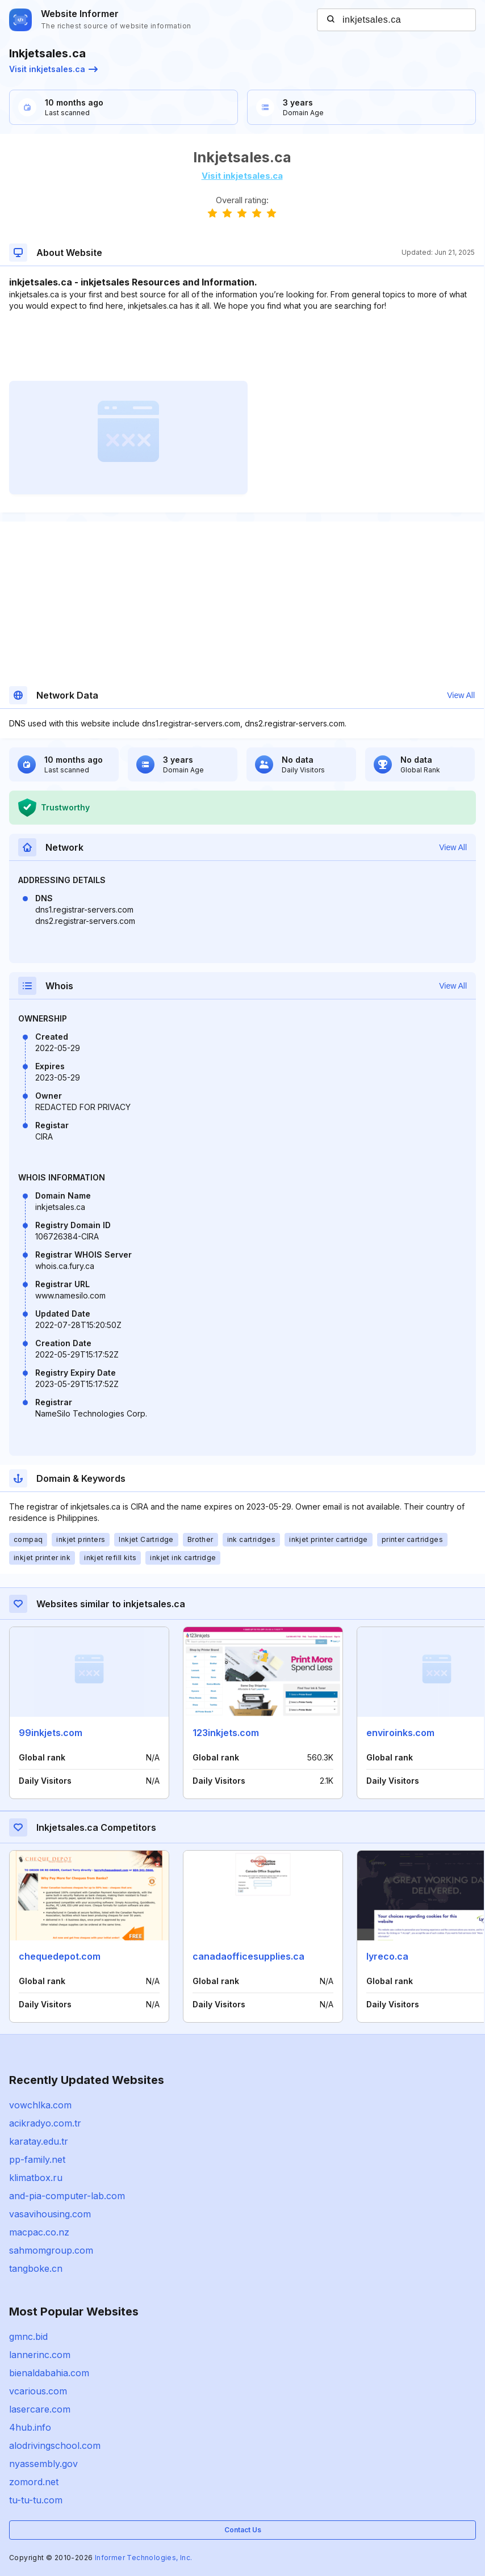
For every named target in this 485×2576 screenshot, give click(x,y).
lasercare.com (39, 2409)
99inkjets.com (50, 1732)
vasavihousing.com (50, 2214)
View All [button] (461, 695)
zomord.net (33, 2481)
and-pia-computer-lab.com (67, 2195)
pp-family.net (37, 2159)
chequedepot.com (60, 1956)
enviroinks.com (400, 1732)
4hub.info (30, 2427)
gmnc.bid (28, 2336)
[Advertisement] (242, 346)
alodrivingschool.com (55, 2445)
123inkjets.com (226, 1732)
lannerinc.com (39, 2354)
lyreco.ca (387, 1956)
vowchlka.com (40, 2105)
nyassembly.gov (43, 2463)
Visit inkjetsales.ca (53, 69)
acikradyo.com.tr (45, 2123)
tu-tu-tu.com (35, 2500)
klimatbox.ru (35, 2177)
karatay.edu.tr (38, 2141)
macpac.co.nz (39, 2232)
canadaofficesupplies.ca (248, 1956)
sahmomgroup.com (51, 2250)
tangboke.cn (35, 2268)
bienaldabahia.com (49, 2373)
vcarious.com (38, 2391)
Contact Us (242, 2529)
